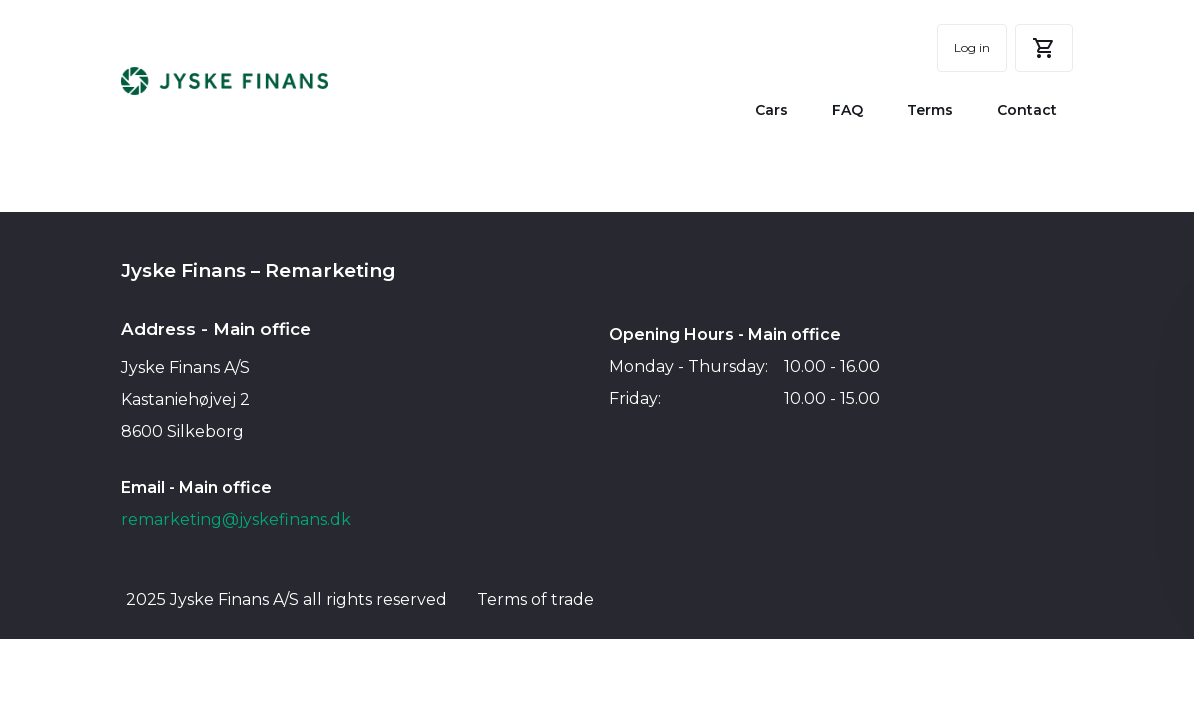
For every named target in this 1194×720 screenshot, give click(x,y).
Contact (1027, 110)
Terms (930, 110)
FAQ (847, 110)
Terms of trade (535, 599)
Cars (771, 110)
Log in (972, 47)
